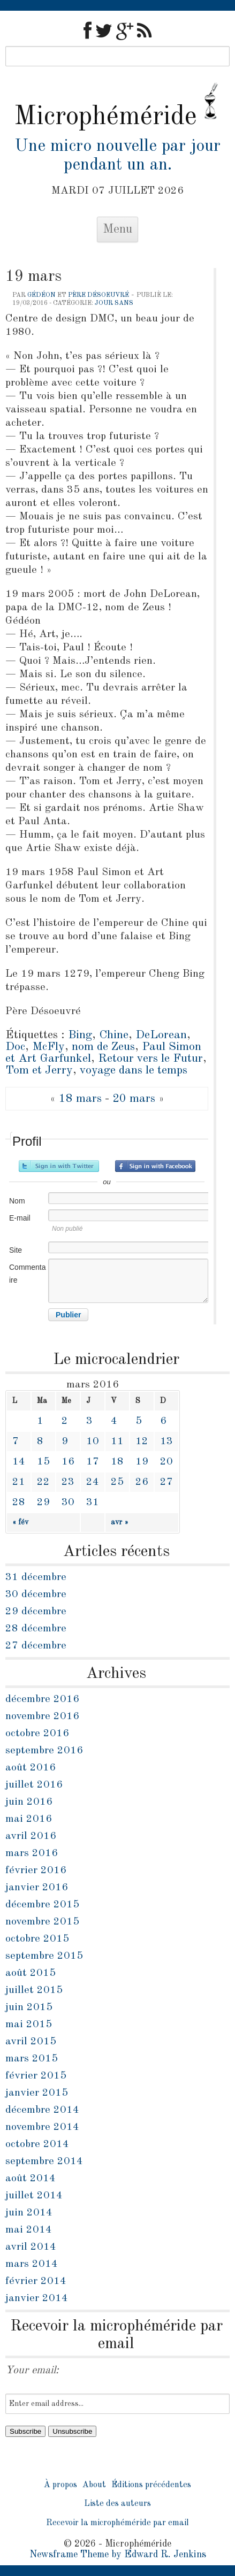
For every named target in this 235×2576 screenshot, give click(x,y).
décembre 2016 (42, 1699)
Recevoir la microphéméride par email (117, 2523)
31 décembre (35, 1577)
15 (43, 1461)
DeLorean (161, 1035)
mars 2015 (31, 2058)
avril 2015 (30, 2041)
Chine (113, 1035)
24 (92, 1482)
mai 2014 (28, 2230)
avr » (119, 1522)
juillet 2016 (34, 1785)
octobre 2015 (37, 1939)
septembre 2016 (44, 1750)
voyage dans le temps (133, 1070)
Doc (15, 1047)
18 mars (80, 1099)
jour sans (114, 303)
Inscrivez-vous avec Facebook (155, 1166)
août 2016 (30, 1767)
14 (18, 1461)
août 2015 (30, 1973)
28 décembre (35, 1628)
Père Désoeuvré (98, 295)
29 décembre (35, 1611)
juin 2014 (28, 2212)
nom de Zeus (103, 1047)
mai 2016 (28, 1819)
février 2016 (35, 1870)
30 (68, 1502)
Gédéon (41, 295)
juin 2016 (28, 1802)
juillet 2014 (34, 2195)
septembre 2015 (44, 1956)
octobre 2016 (37, 1733)
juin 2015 (28, 2007)
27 (166, 1482)
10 (92, 1441)
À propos (60, 2485)
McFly (48, 1047)
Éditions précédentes (151, 2485)
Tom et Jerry (39, 1070)
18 (117, 1461)
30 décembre (35, 1594)
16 (68, 1461)
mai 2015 (28, 2024)
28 (18, 1502)
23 (68, 1482)
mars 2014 (31, 2264)
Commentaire (27, 1273)
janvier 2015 (36, 2093)
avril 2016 (30, 1836)
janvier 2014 (36, 2298)
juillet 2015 (34, 1990)
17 (92, 1461)
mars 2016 (31, 1853)
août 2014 (30, 2178)
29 (43, 1502)
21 (18, 1482)
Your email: (32, 2370)
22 (43, 1482)
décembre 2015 (42, 1904)
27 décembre (35, 1645)
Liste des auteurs (117, 2504)
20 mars (133, 1099)
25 (117, 1482)
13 (166, 1441)
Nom (17, 1201)
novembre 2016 (42, 1716)
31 (92, 1502)
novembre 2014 (42, 2127)
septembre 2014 (44, 2161)
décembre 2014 (42, 2110)
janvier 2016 (36, 1887)
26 (141, 1482)
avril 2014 (30, 2247)
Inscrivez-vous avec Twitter (59, 1166)
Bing (80, 1035)
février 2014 (35, 2281)
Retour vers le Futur (150, 1058)
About (94, 2485)
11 (117, 1441)
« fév (20, 1522)
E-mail (20, 1218)
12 (141, 1441)
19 (141, 1461)
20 (166, 1461)
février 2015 (35, 2076)
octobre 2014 (37, 2144)
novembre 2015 (42, 1921)
